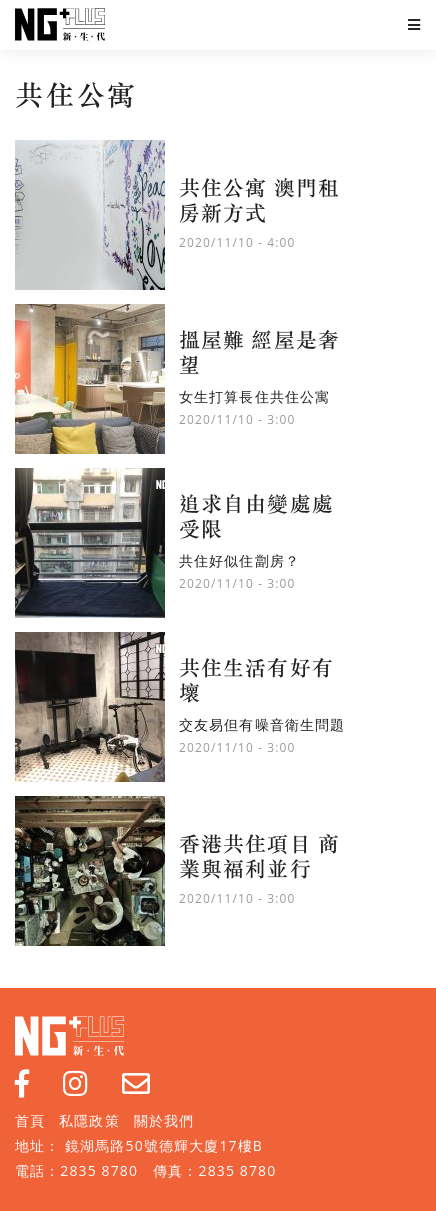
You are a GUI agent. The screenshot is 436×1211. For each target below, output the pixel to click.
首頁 (30, 1120)
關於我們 (164, 1120)
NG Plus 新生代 (60, 25)
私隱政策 (89, 1120)
